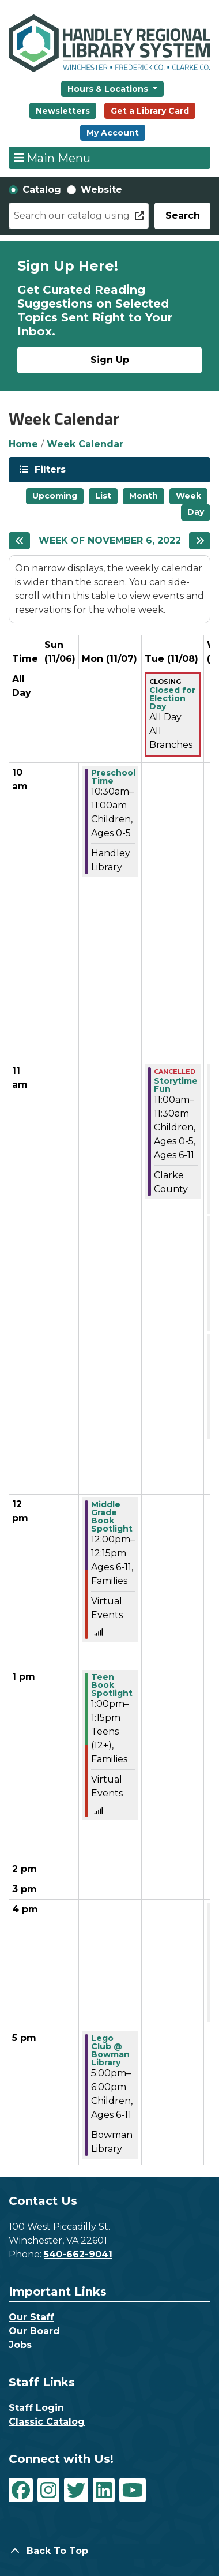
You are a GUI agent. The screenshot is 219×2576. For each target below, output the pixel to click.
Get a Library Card (150, 111)
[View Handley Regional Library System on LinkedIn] (104, 2490)
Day (195, 512)
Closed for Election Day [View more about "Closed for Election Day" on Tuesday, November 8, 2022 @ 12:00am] (172, 698)
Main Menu (52, 157)
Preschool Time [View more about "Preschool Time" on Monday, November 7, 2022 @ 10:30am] (113, 777)
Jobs (20, 2344)
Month (143, 496)
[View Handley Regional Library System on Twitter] (76, 2490)
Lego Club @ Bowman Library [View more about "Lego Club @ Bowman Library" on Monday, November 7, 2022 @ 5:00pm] (110, 2050)
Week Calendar (85, 444)
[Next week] (199, 540)
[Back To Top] (109, 2551)
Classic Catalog (47, 2421)
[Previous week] (19, 540)
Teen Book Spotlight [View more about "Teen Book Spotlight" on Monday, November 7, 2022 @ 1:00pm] (112, 1685)
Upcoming (54, 496)
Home (23, 444)
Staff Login (36, 2407)
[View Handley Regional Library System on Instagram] (48, 2490)
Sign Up (109, 359)
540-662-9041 (78, 2254)
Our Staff (31, 2317)
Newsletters (63, 111)
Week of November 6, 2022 (110, 540)
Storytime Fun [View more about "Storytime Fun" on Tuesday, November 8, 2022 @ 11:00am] (176, 1085)
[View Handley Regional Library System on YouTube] (132, 2490)
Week (188, 496)
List (103, 496)
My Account (112, 133)
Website (101, 189)
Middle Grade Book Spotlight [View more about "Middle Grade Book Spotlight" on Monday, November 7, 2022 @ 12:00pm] (112, 1516)
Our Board (34, 2331)
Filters (49, 469)
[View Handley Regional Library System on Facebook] (21, 2490)
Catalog (41, 189)
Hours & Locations (108, 89)
